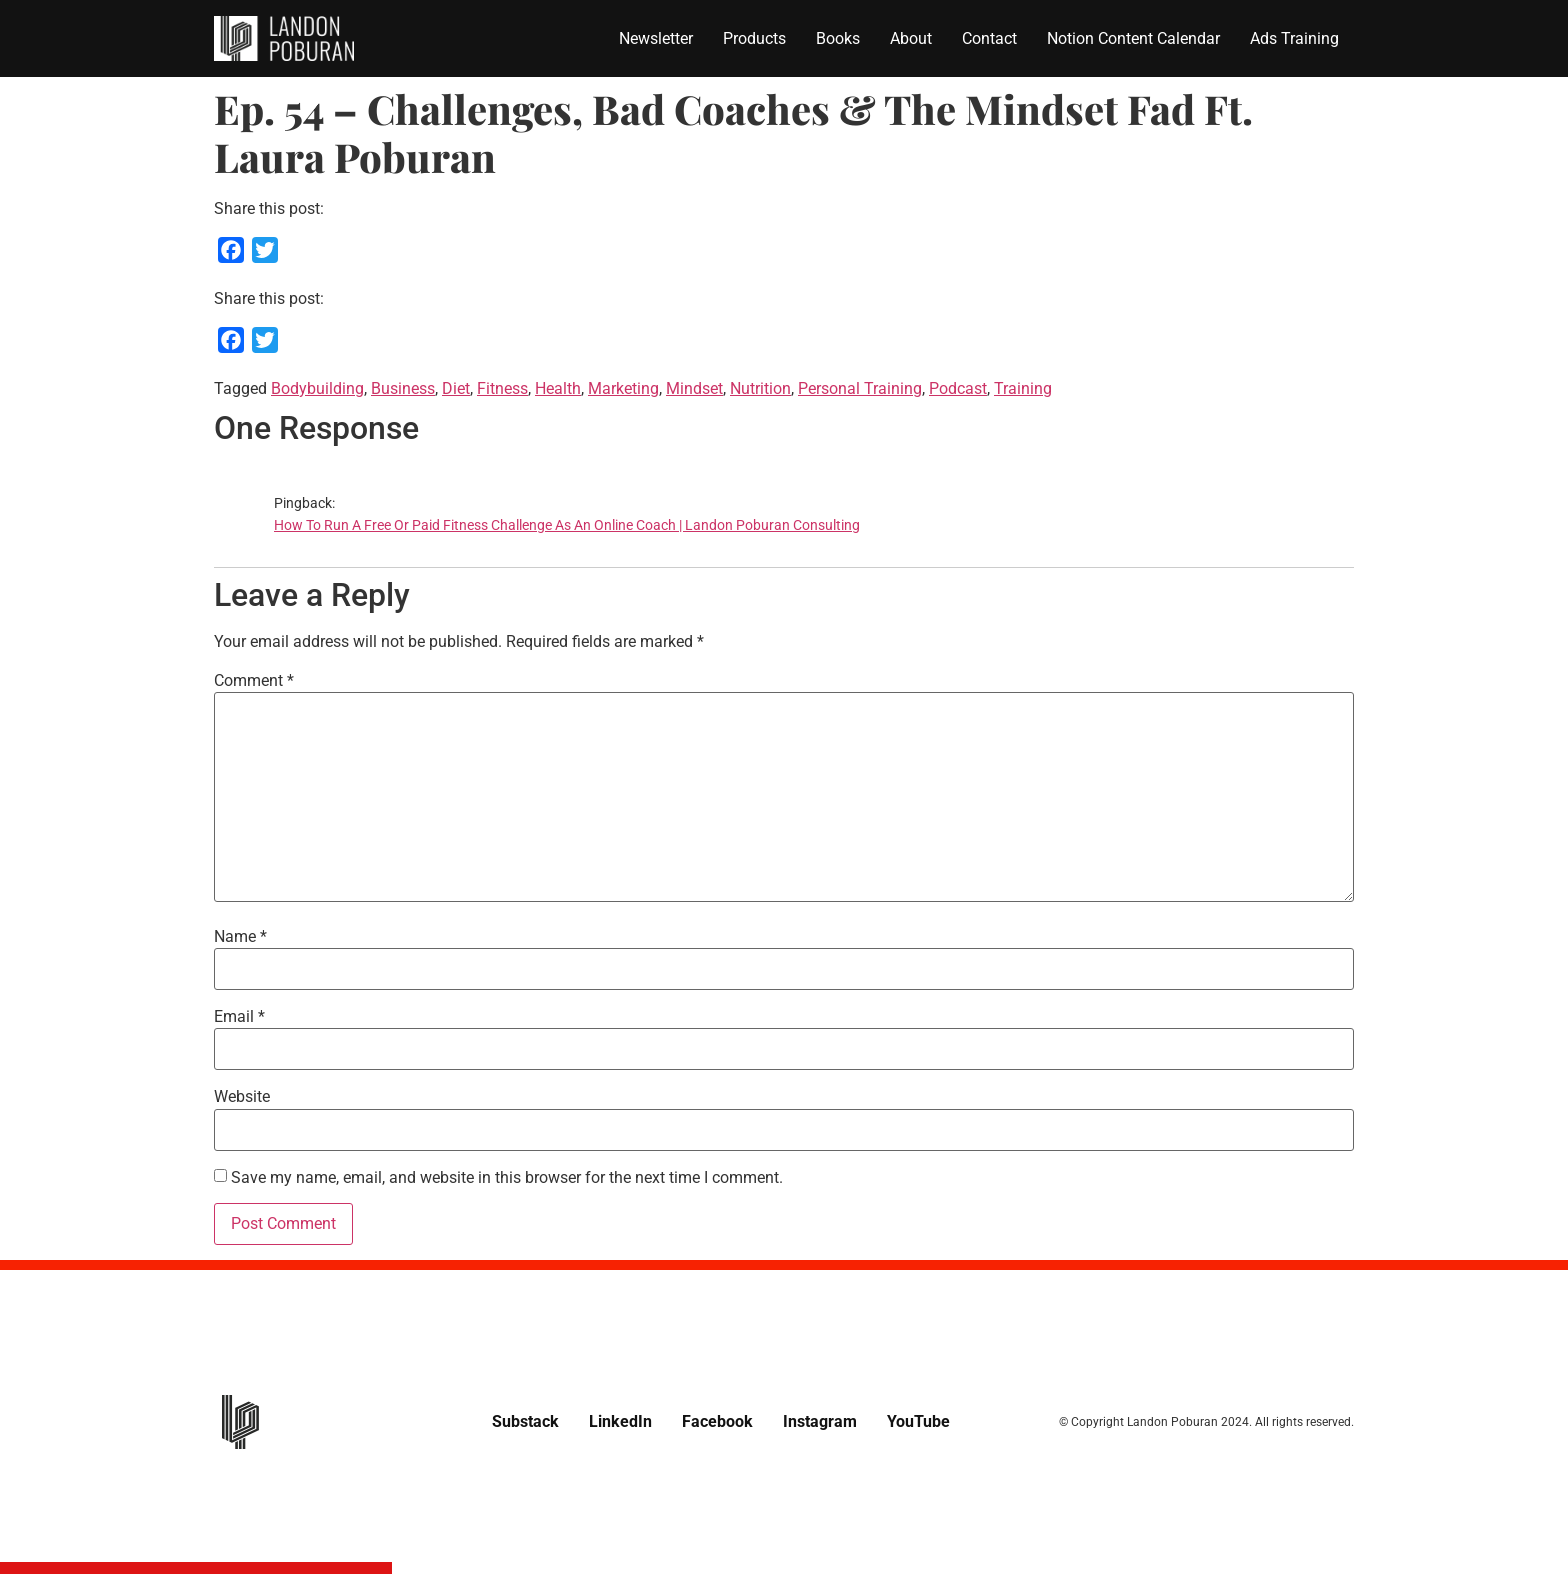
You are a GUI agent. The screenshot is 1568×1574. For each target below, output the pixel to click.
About (911, 38)
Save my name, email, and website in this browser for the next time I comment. (507, 1178)
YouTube (918, 1421)
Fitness (502, 388)
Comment (254, 681)
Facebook (717, 1421)
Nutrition (760, 388)
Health (558, 388)
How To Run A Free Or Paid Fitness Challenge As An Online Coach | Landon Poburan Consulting (567, 525)
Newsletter (656, 38)
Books (838, 38)
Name (240, 937)
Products (754, 38)
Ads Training (1294, 38)
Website (242, 1097)
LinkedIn (620, 1421)
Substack (525, 1421)
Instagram (820, 1421)
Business (403, 388)
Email (239, 1017)
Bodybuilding (317, 388)
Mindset (694, 388)
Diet (456, 388)
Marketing (623, 388)
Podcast (958, 388)
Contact (989, 38)
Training (1023, 388)
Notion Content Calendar (1133, 38)
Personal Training (860, 388)
